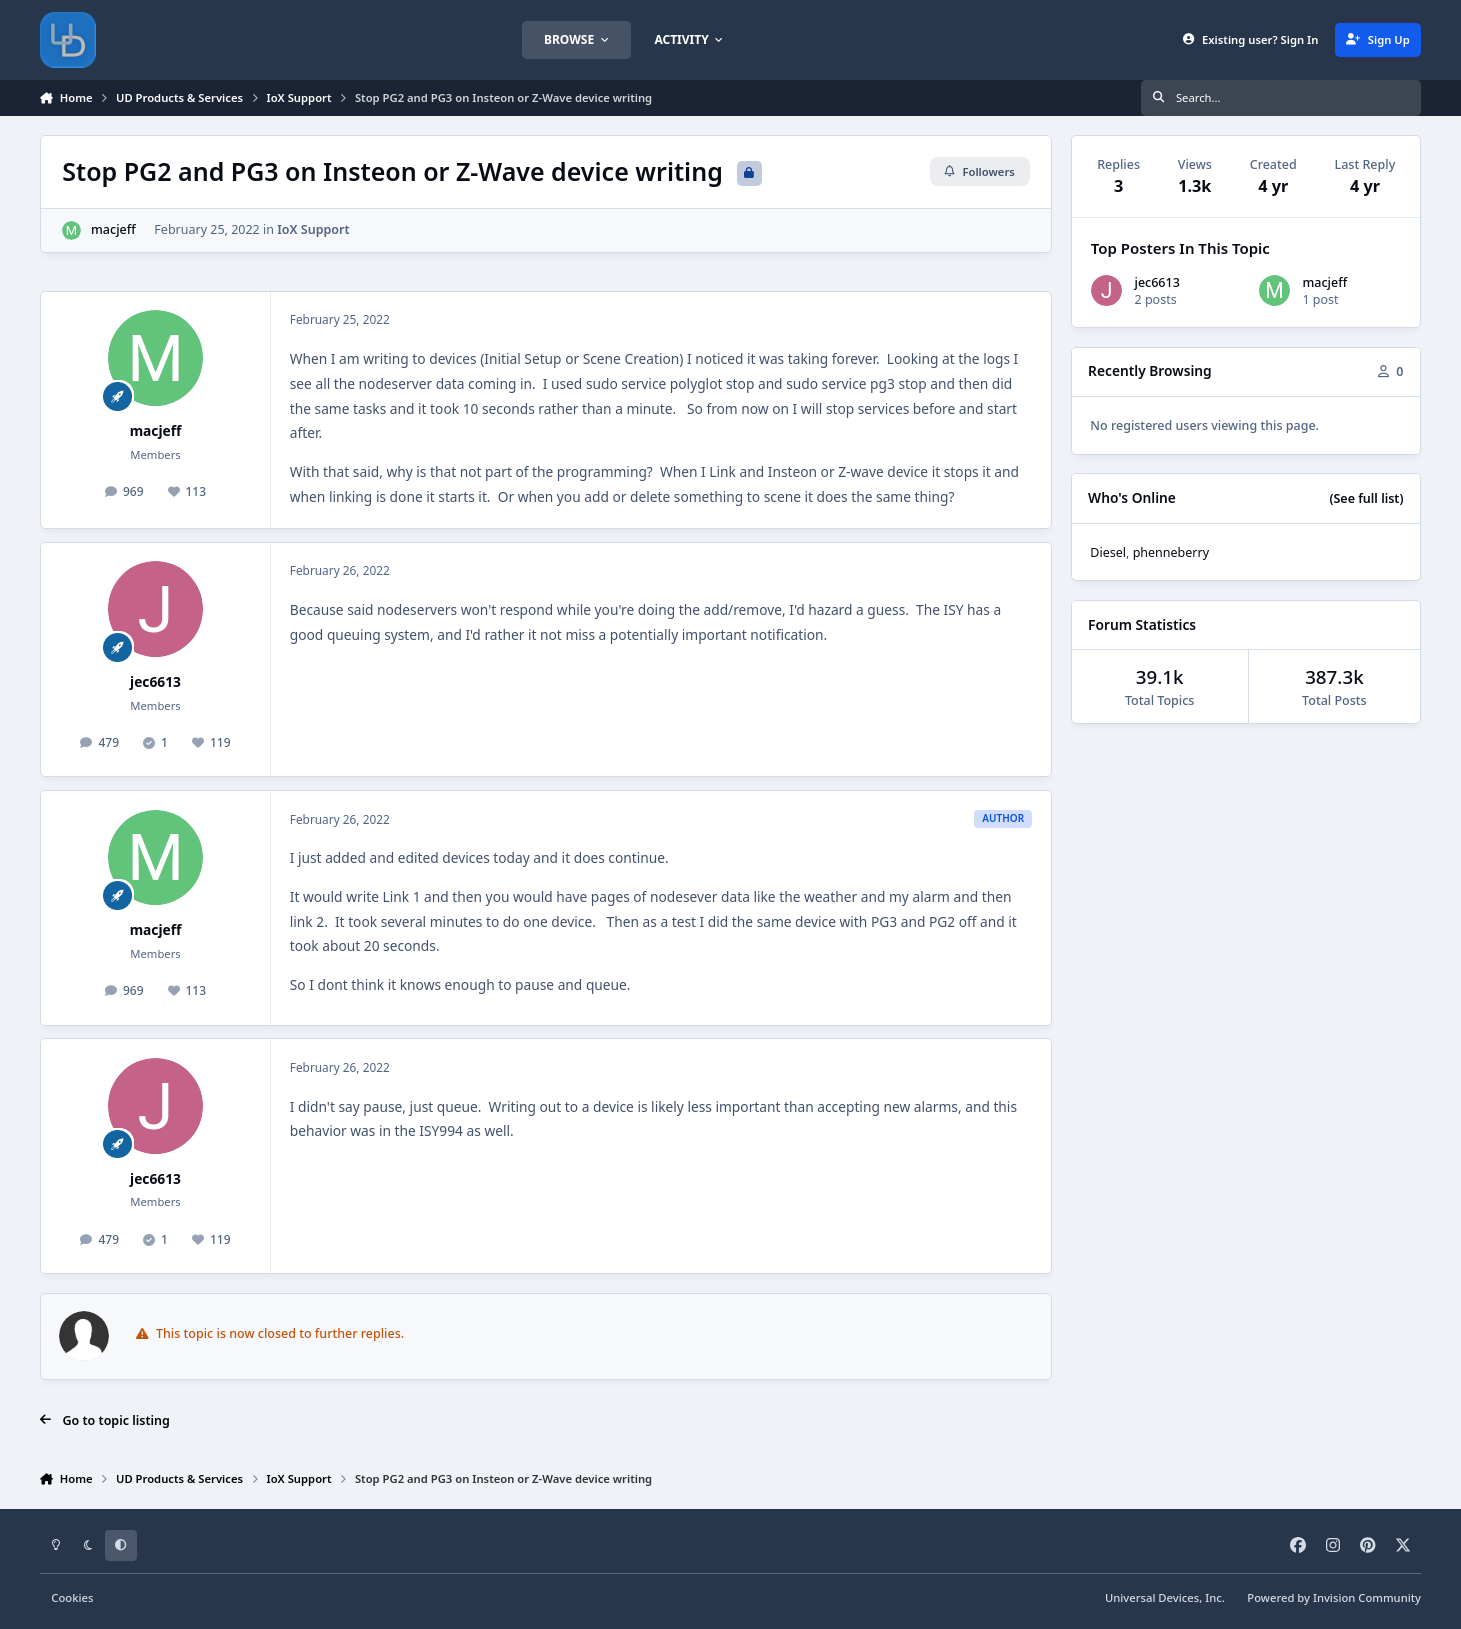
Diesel (1108, 552)
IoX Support (313, 229)
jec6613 (155, 681)
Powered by (1334, 1597)
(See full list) (1366, 498)
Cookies (72, 1597)
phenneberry (1171, 552)
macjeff (113, 229)
